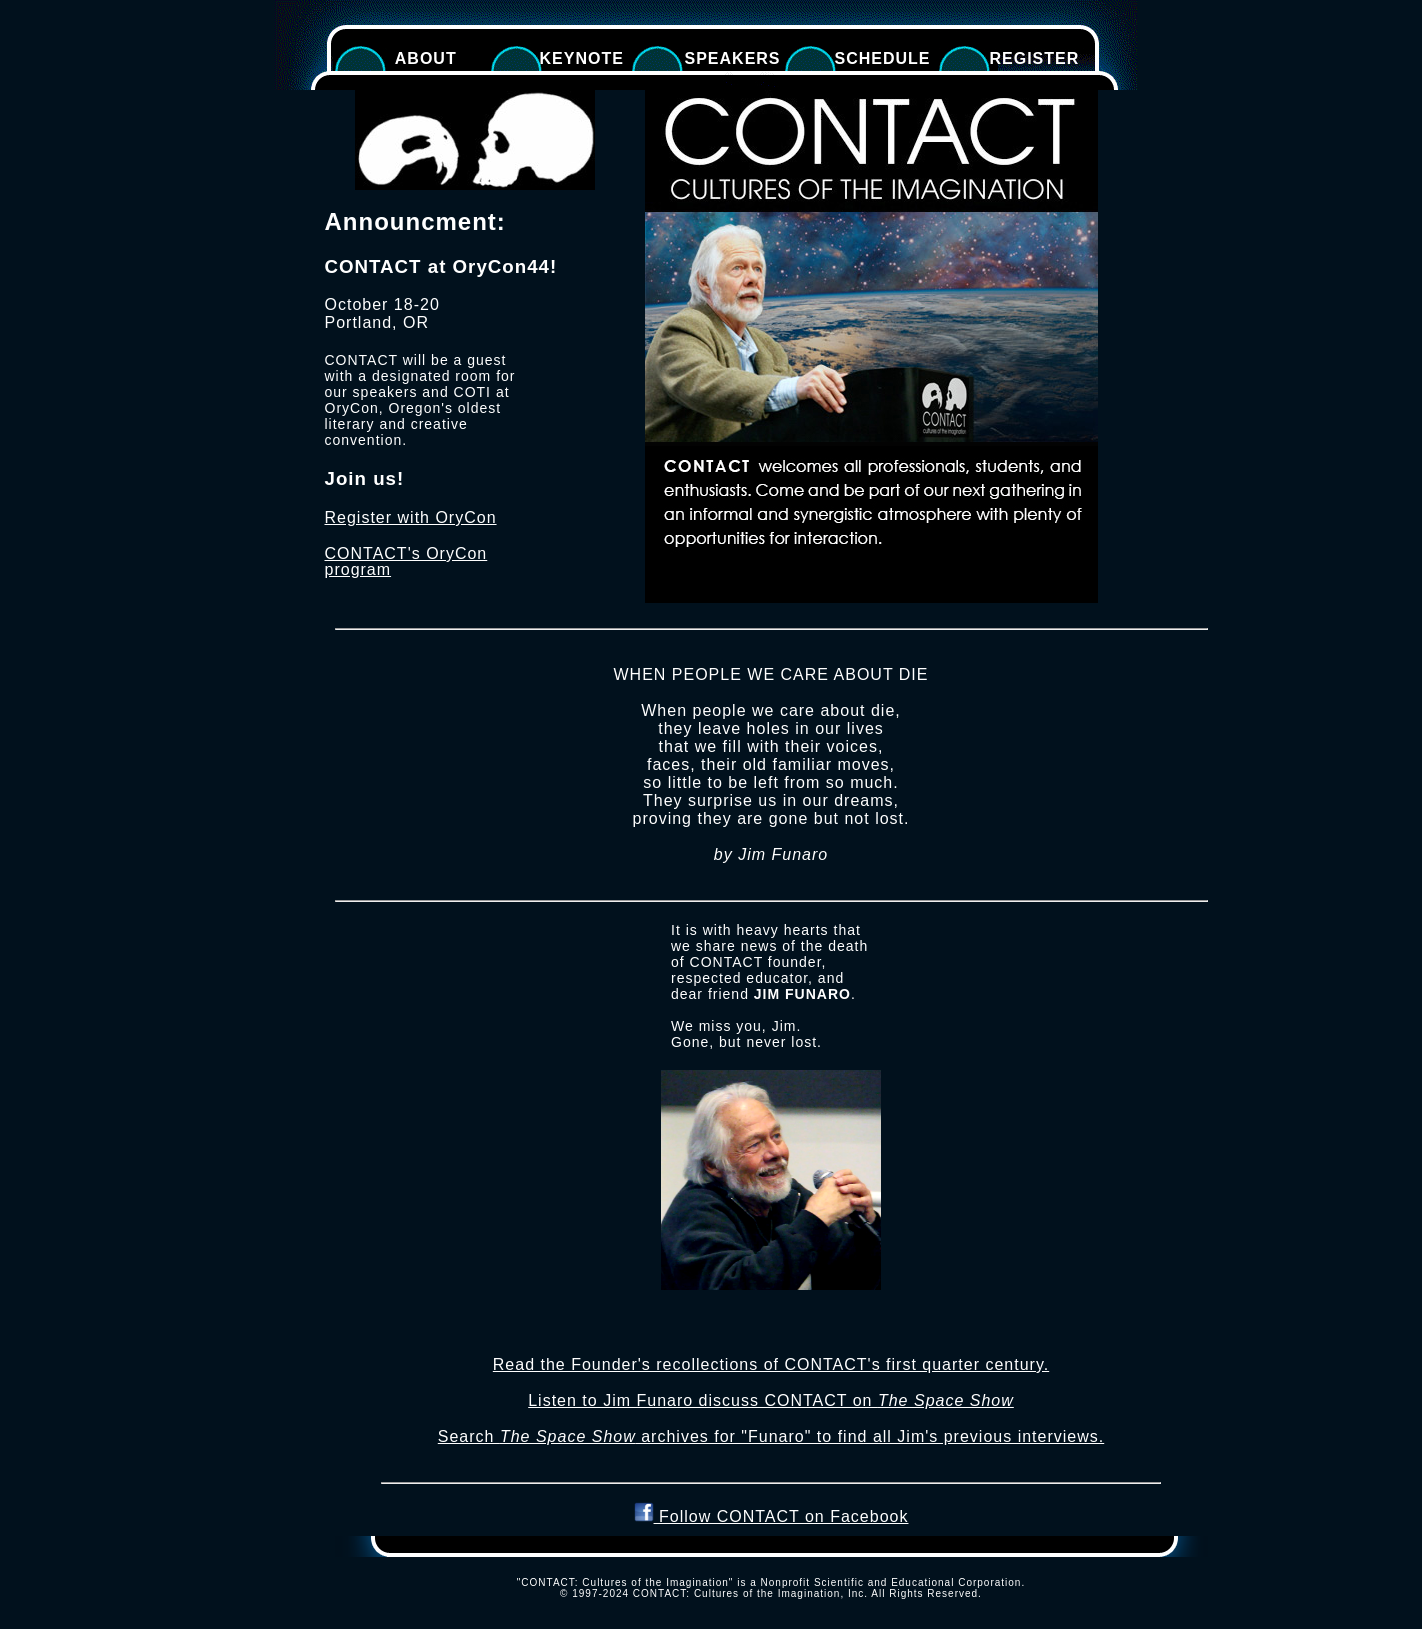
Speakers (733, 58)
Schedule (883, 58)
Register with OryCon (411, 517)
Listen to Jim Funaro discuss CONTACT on (771, 1400)
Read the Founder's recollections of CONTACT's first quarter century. (771, 1364)
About (421, 58)
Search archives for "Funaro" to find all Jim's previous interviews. (771, 1436)
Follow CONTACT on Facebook (771, 1516)
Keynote (582, 58)
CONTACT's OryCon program (406, 561)
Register (1035, 58)
